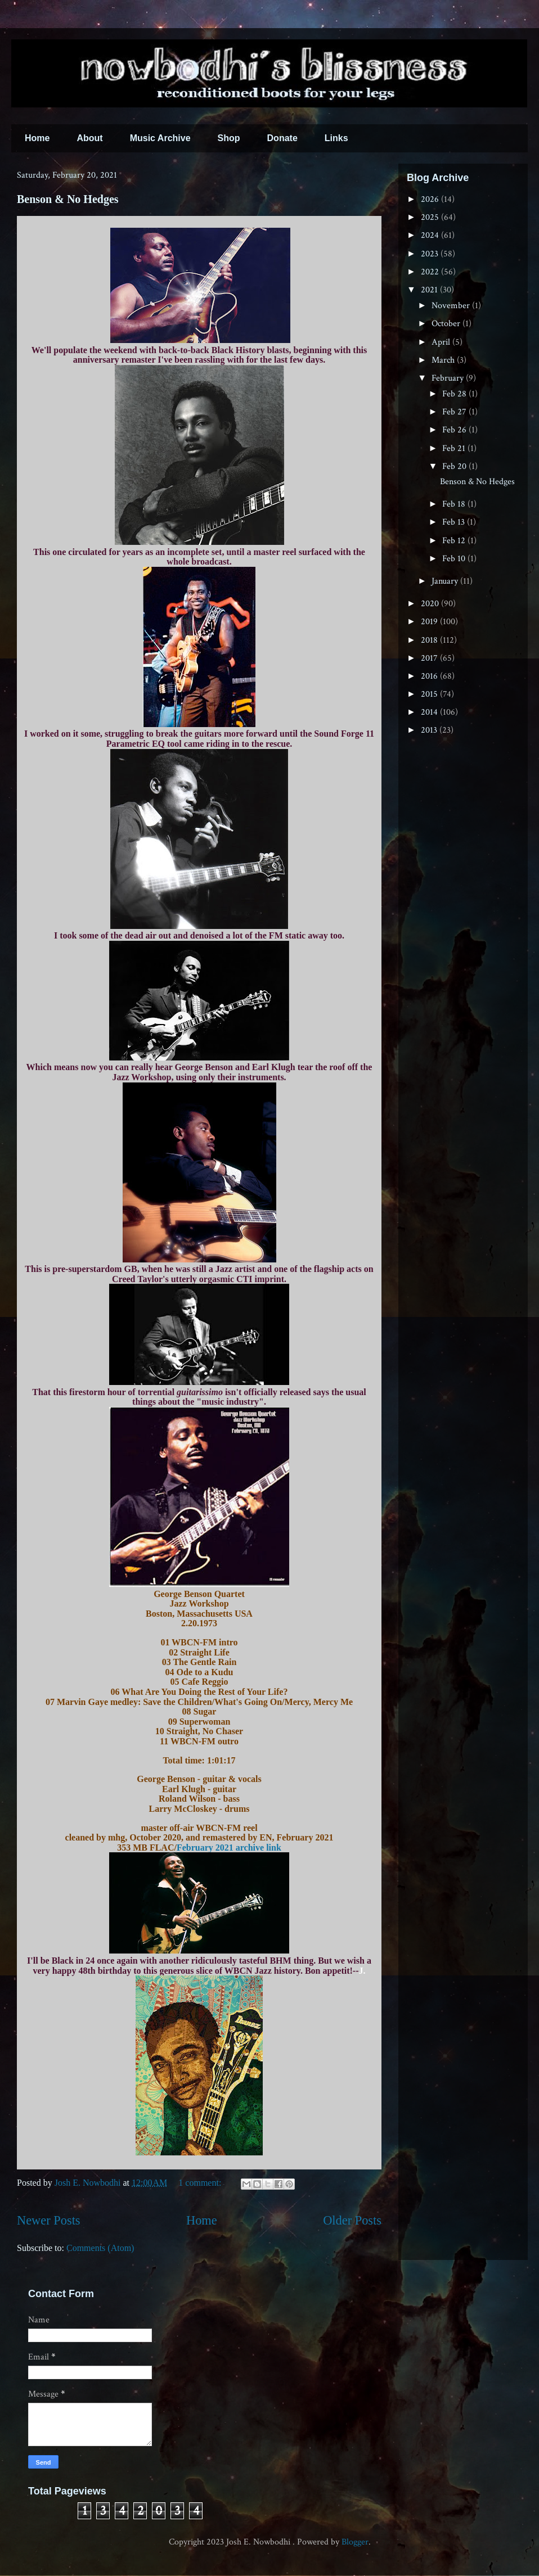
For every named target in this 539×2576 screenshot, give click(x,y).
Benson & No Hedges (68, 199)
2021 (430, 290)
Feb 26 (455, 430)
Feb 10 (455, 559)
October (447, 324)
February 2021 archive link (229, 1847)
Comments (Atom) (100, 2248)
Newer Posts (48, 2220)
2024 (431, 235)
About (89, 138)
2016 (430, 676)
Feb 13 (454, 522)
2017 (430, 658)
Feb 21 (455, 448)
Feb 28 (455, 394)
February (449, 378)
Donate (282, 138)
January (446, 581)
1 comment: (200, 2182)
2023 (431, 254)
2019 (430, 622)
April (442, 342)
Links (336, 138)
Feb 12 (455, 541)
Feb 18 (455, 504)
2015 (430, 694)
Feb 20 (455, 466)
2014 (430, 712)
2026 (431, 199)
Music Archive (160, 138)
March (444, 360)
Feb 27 (455, 412)
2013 (430, 730)
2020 (431, 604)
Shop (229, 138)
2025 (431, 217)
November (452, 306)
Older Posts (352, 2220)
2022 (431, 272)
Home (37, 138)
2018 (430, 640)
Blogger (355, 2542)
